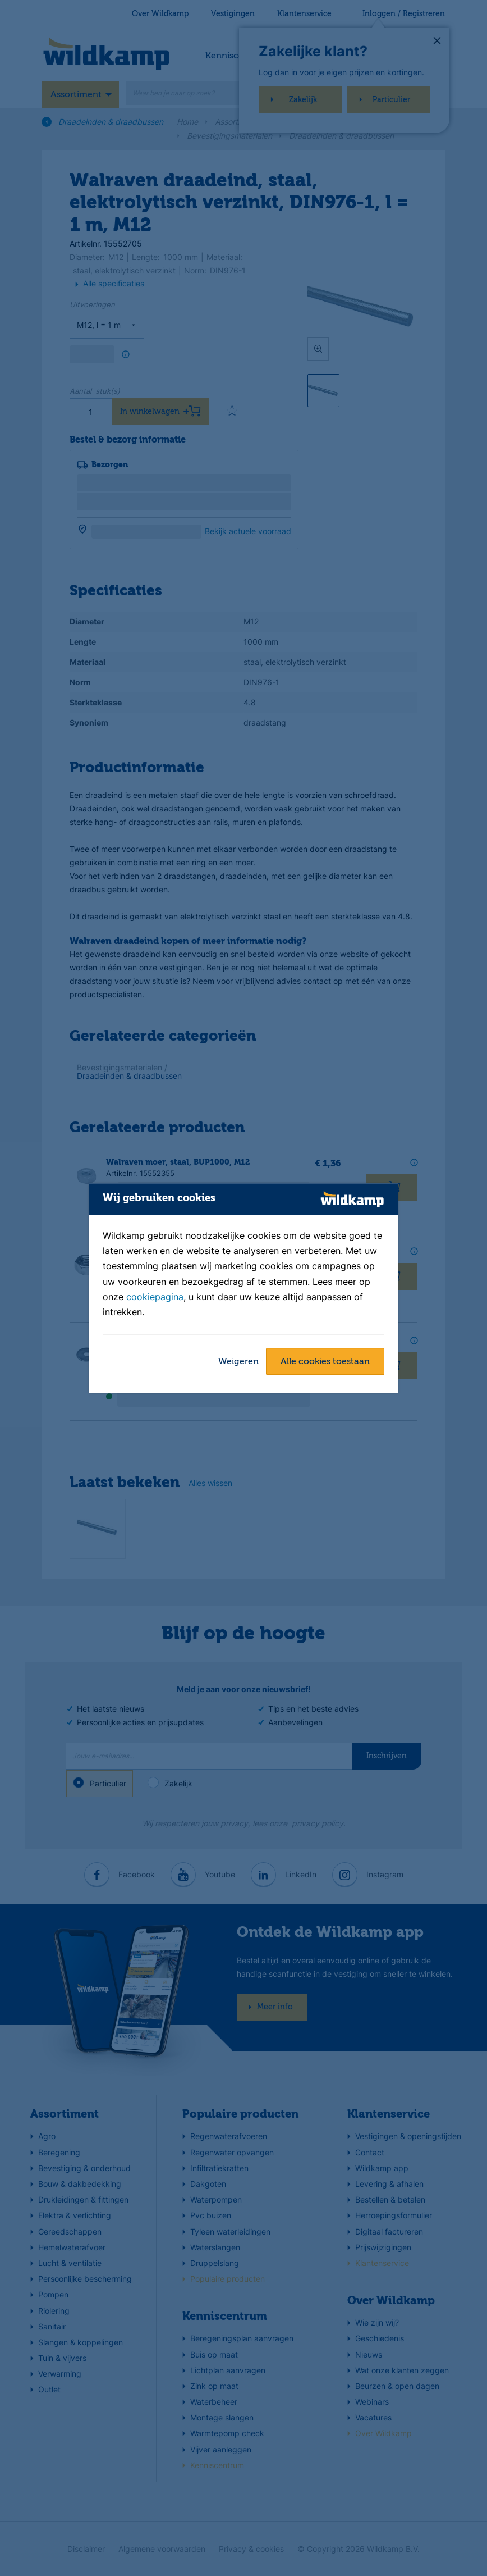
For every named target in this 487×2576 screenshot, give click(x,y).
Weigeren (238, 1361)
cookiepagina (154, 1296)
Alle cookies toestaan (325, 1361)
